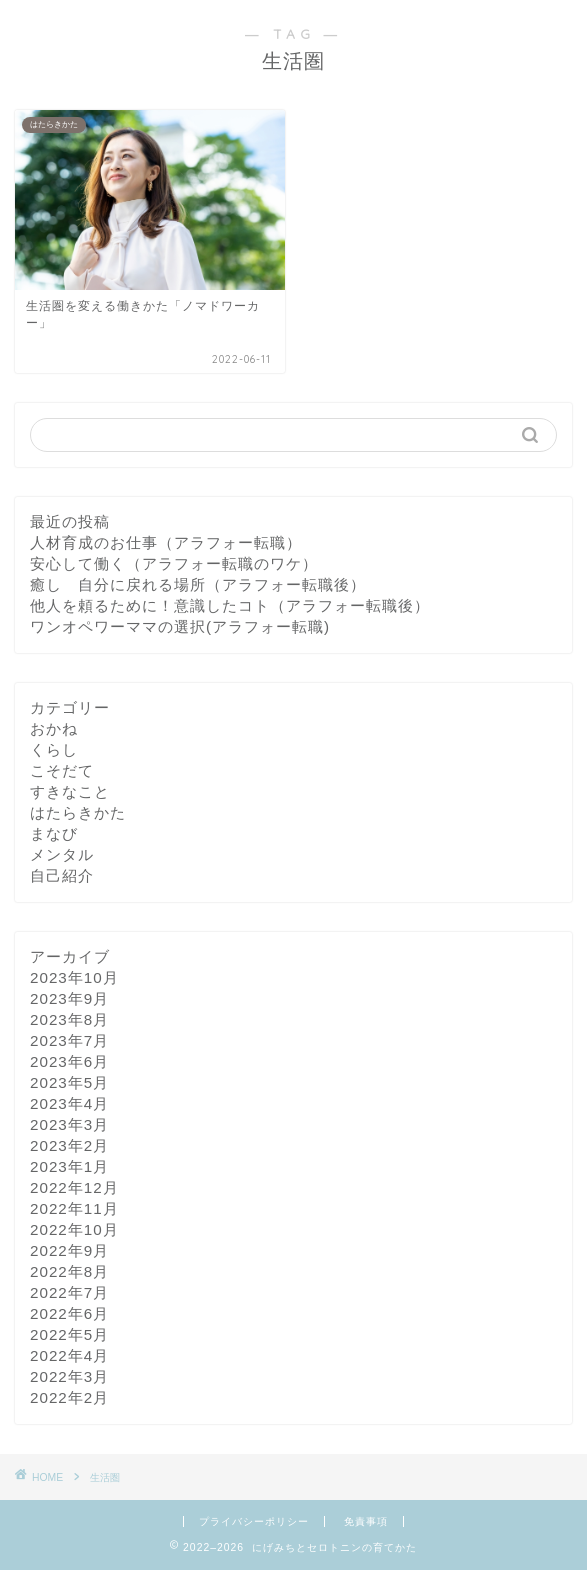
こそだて (62, 770)
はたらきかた (78, 812)
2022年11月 (74, 1208)
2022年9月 (69, 1250)
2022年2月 (69, 1397)
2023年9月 (69, 998)
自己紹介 (62, 875)
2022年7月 (69, 1292)
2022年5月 (69, 1334)
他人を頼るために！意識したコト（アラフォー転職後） (230, 605)
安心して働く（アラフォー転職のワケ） (174, 563)
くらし (54, 749)
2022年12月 (74, 1187)
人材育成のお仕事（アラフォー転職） (166, 542)
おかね (54, 728)
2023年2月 (69, 1145)
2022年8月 (69, 1271)
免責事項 (366, 1521)
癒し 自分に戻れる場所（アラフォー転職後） (198, 584)
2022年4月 (69, 1355)
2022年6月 (69, 1313)
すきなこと (70, 791)
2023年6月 (69, 1061)
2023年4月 (69, 1103)
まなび (54, 833)
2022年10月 (74, 1229)
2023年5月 (69, 1082)
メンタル (62, 854)
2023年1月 (69, 1166)
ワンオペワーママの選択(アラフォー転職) (180, 626)
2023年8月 (69, 1019)
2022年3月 (69, 1376)
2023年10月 (74, 977)
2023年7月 (69, 1040)
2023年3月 (69, 1124)
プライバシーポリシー (254, 1521)
